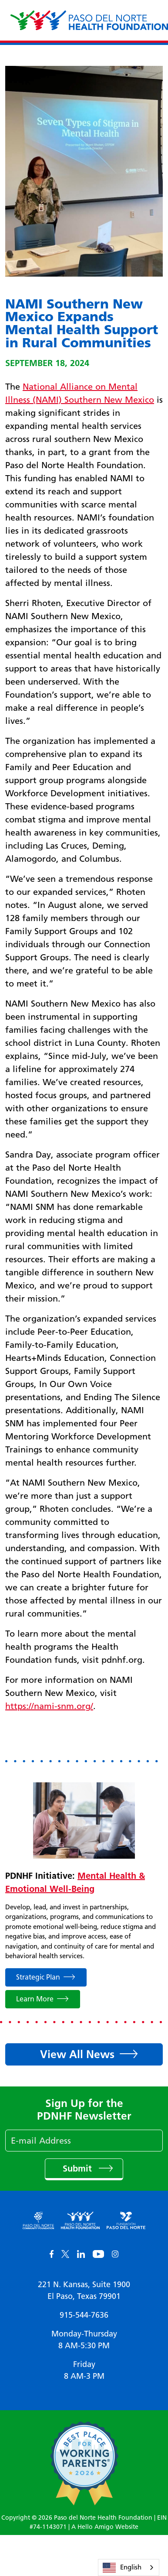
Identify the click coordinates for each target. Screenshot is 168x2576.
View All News (77, 2054)
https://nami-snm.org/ (49, 1706)
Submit (78, 2168)
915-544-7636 (84, 2315)
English (122, 2567)
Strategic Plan (38, 1977)
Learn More (35, 1999)
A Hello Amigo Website (104, 2527)
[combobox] (128, 2567)
